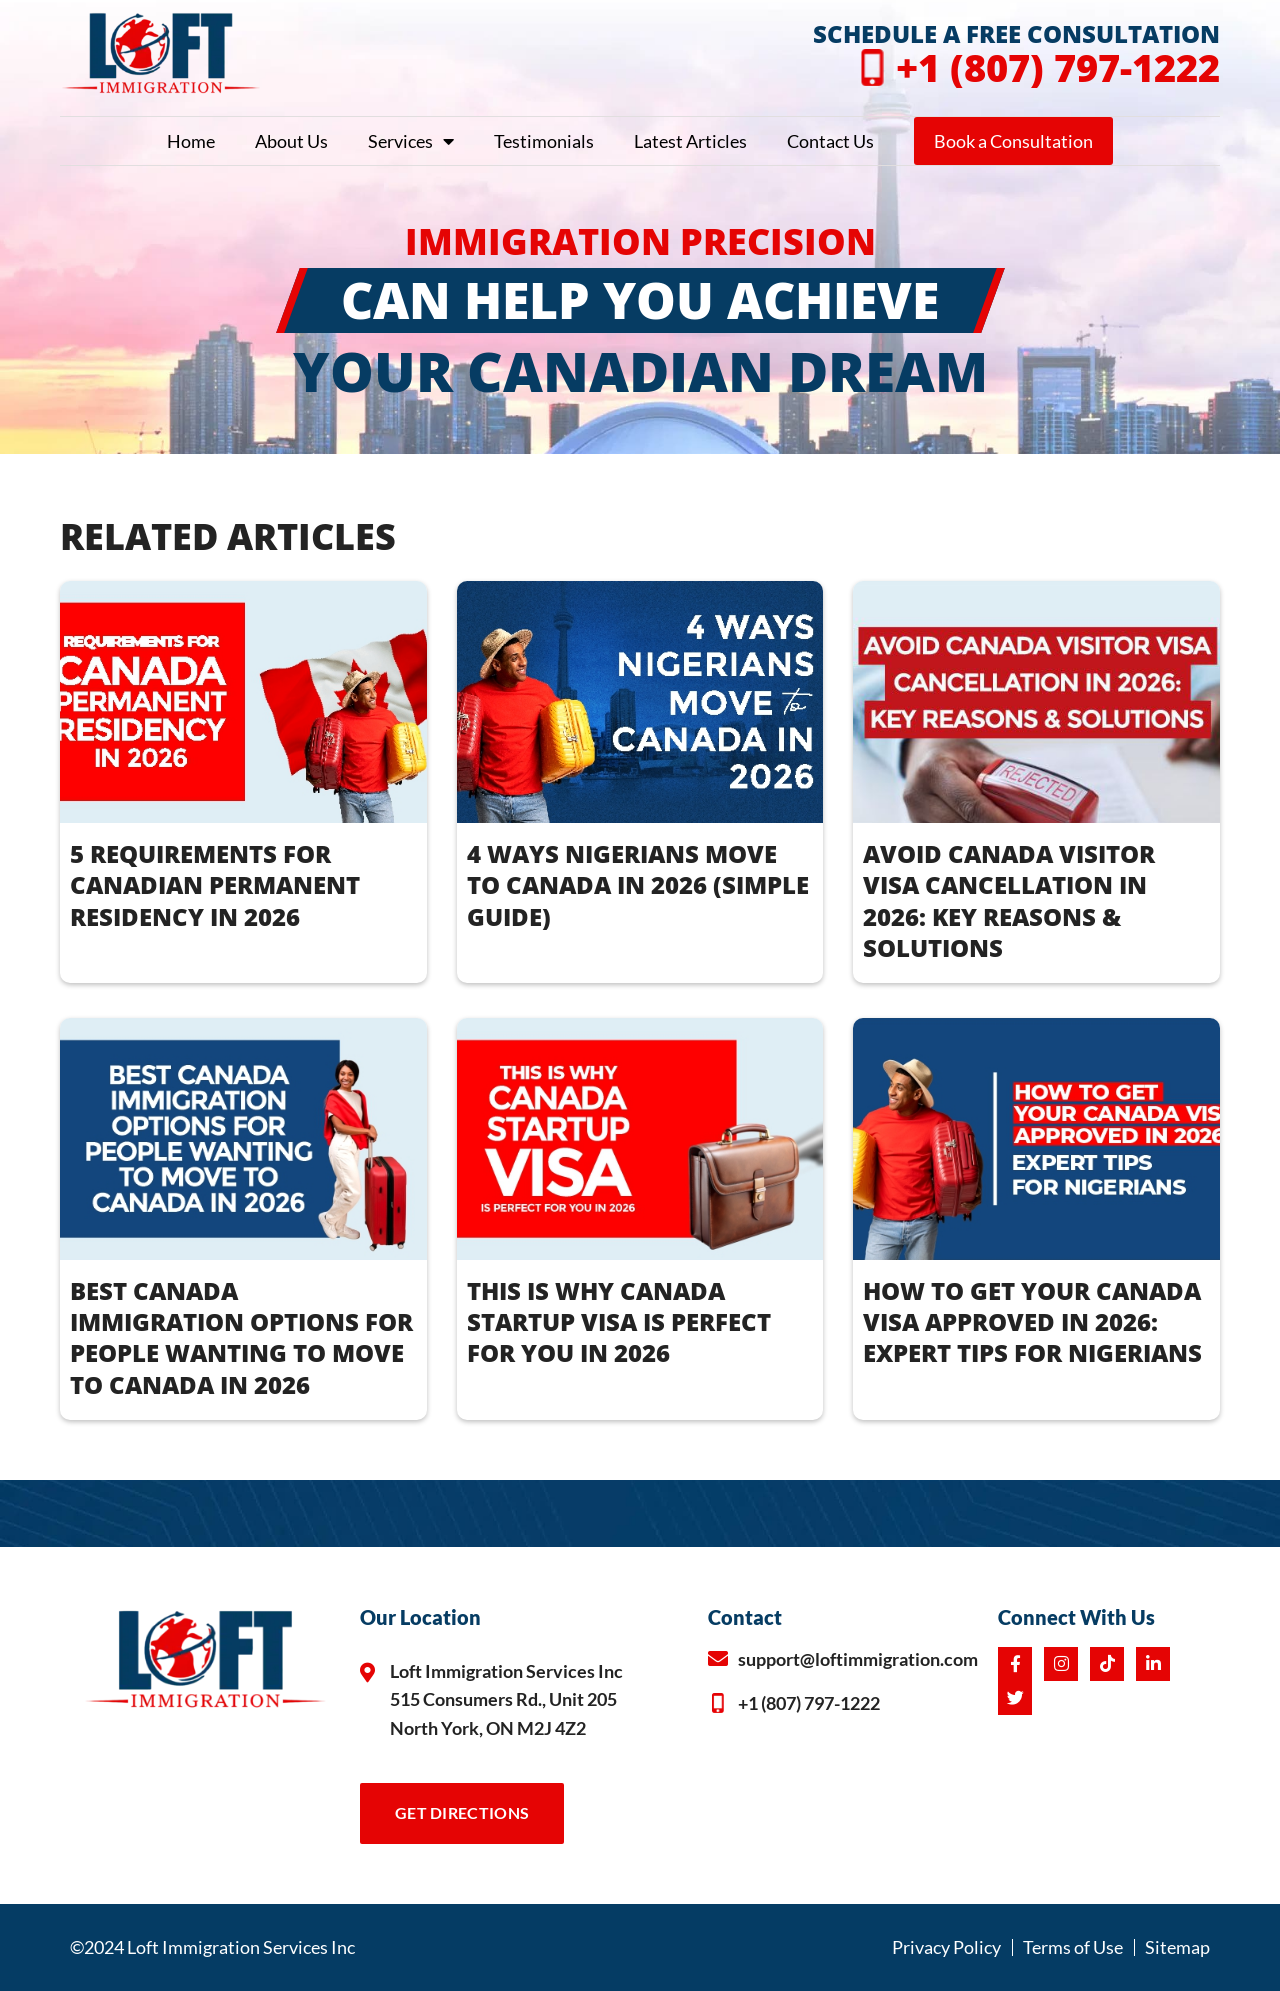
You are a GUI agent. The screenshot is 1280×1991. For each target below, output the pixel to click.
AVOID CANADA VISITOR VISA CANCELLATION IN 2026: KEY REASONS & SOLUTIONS (1009, 900)
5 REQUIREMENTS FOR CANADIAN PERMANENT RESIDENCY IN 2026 (215, 884)
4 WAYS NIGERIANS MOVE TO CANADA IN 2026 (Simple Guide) (638, 884)
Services (411, 141)
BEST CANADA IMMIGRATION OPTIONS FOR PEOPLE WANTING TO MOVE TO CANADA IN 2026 (241, 1337)
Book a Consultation (1013, 141)
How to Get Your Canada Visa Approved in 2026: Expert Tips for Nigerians (1032, 1321)
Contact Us (830, 141)
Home (191, 141)
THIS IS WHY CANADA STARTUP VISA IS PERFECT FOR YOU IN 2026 (619, 1321)
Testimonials (544, 141)
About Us (291, 141)
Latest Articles (690, 141)
